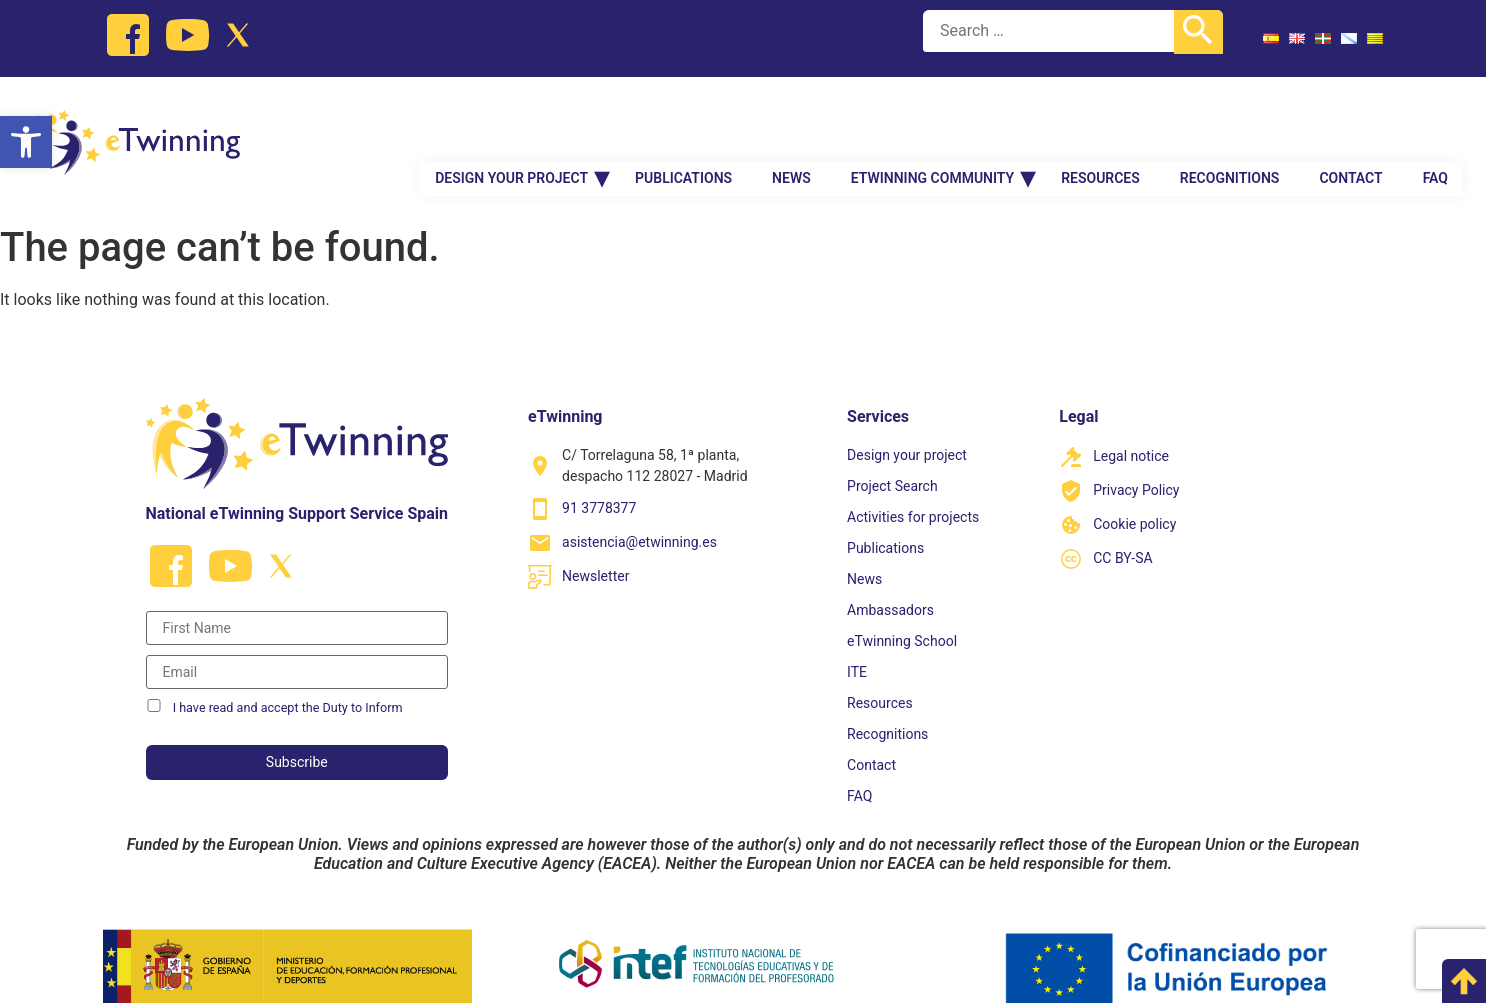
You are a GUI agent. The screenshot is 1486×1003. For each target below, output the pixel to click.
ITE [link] (857, 645)
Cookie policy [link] (1134, 497)
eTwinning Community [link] (932, 132)
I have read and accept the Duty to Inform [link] (288, 680)
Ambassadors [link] (890, 583)
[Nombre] (297, 601)
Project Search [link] (892, 459)
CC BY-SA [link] (1122, 531)
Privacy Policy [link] (1136, 463)
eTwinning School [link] (902, 614)
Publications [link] (683, 132)
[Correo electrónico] (297, 645)
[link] (26, 142)
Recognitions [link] (1230, 132)
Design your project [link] (511, 132)
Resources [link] (1100, 132)
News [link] (791, 132)
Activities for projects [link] (913, 490)
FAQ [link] (1435, 132)
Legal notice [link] (1131, 429)
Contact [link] (1350, 132)
